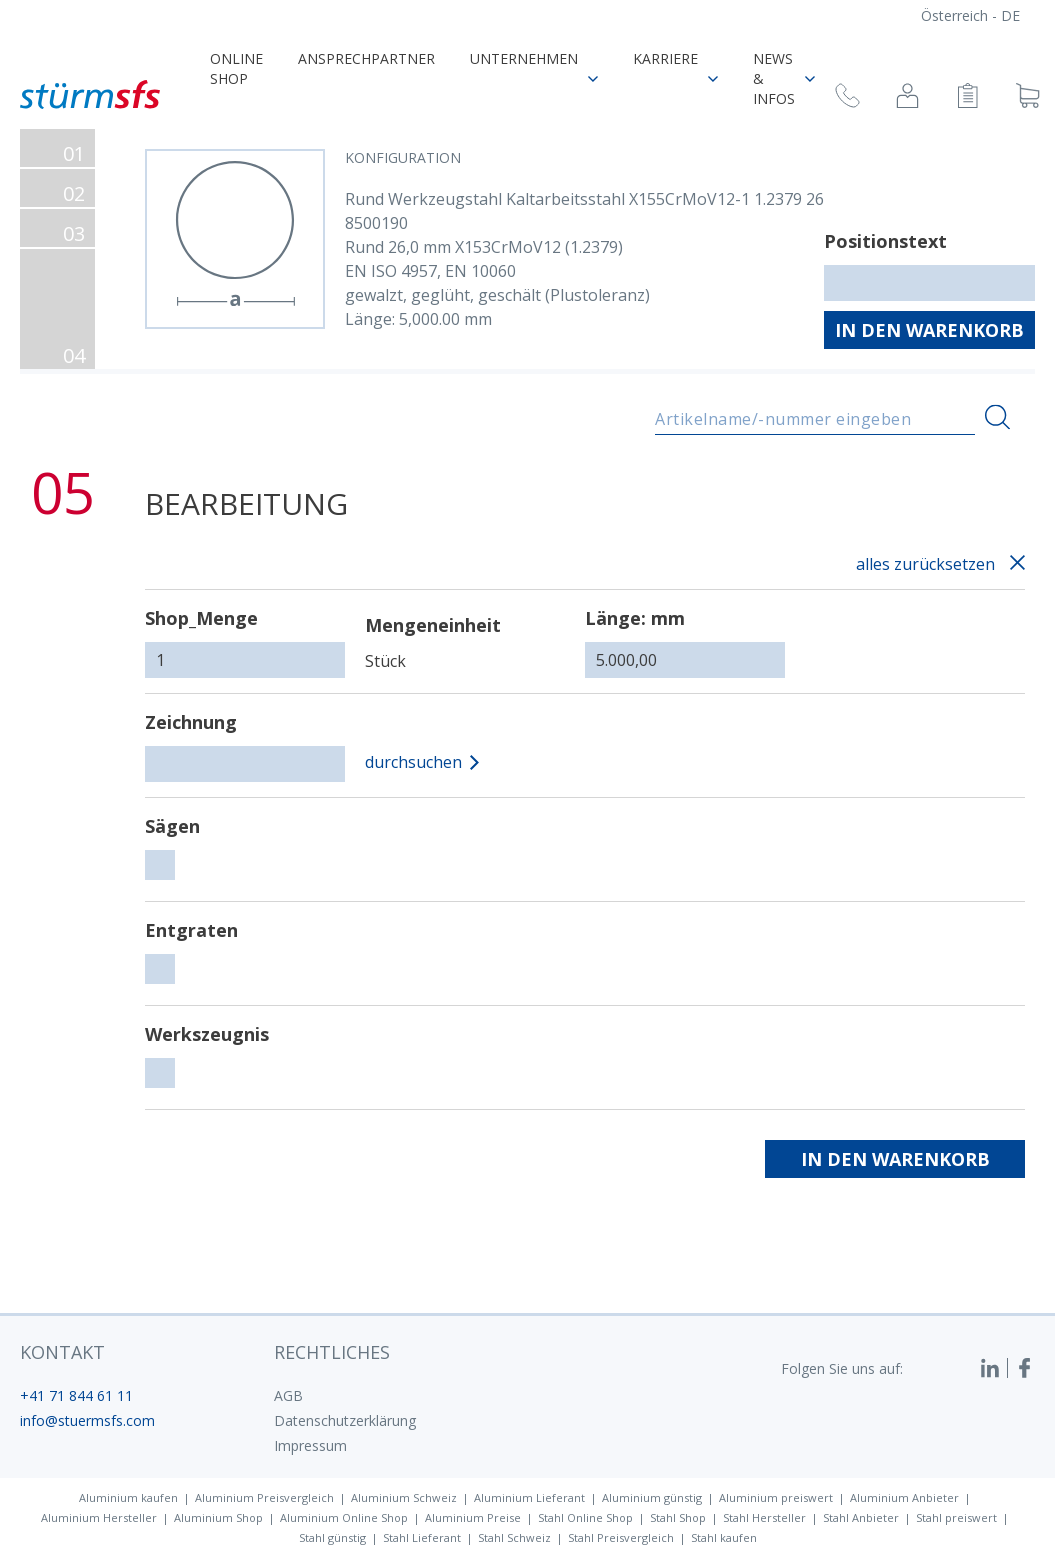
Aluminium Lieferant (529, 1497)
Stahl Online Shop (585, 1517)
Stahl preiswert (956, 1517)
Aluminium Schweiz (404, 1497)
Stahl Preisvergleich (621, 1537)
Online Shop (236, 68)
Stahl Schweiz (514, 1537)
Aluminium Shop (218, 1517)
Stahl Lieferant (422, 1537)
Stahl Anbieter (861, 1517)
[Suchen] (997, 417)
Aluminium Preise (473, 1517)
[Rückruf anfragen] (847, 98)
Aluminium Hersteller (99, 1517)
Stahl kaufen (724, 1537)
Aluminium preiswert (776, 1497)
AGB (288, 1395)
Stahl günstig (332, 1537)
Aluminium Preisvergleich (264, 1497)
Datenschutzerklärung (345, 1420)
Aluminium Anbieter (904, 1497)
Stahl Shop (678, 1517)
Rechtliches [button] (332, 1352)
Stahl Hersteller (764, 1517)
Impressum (310, 1445)
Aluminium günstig (652, 1497)
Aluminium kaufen (128, 1497)
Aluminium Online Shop (344, 1517)
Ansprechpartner (366, 58)
